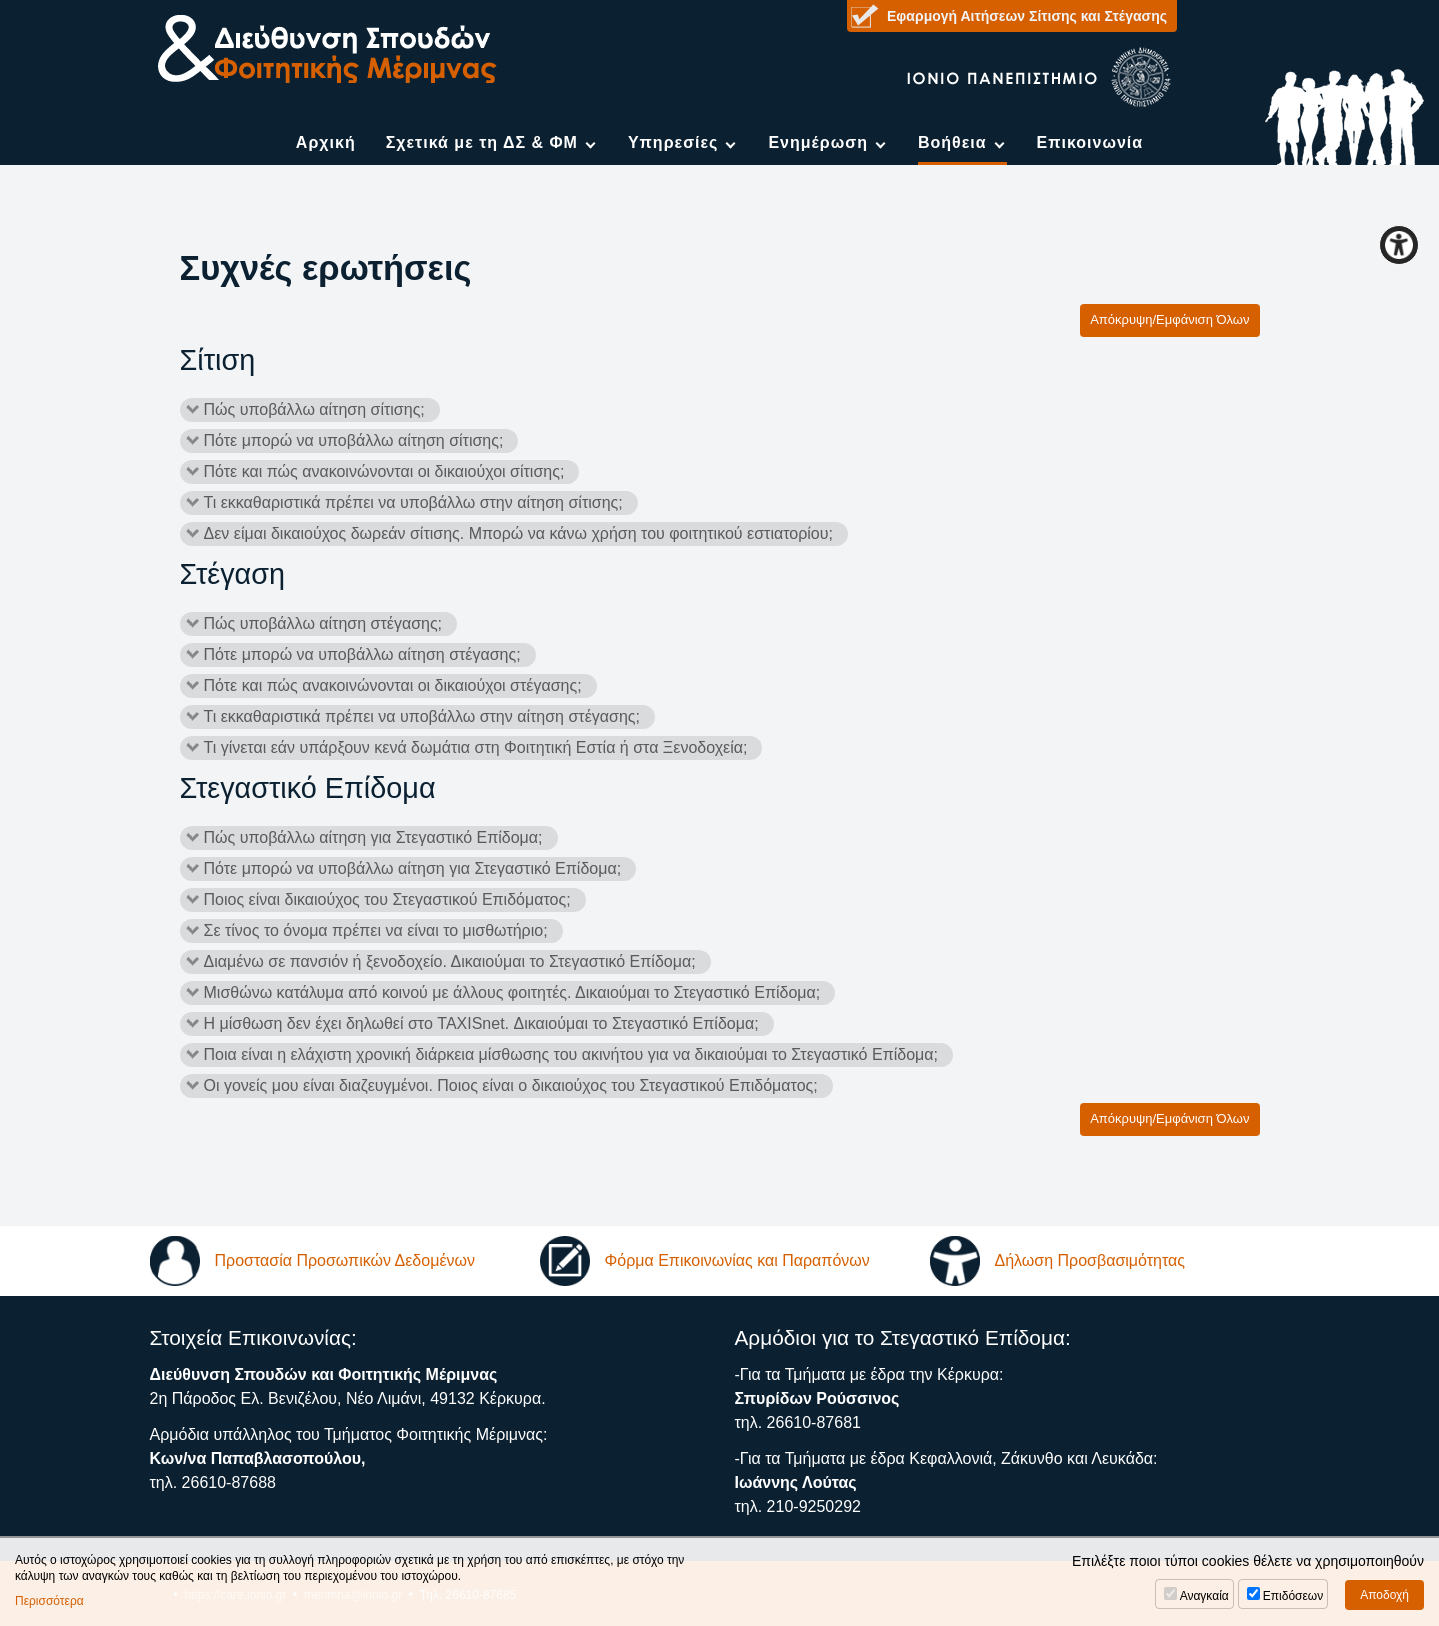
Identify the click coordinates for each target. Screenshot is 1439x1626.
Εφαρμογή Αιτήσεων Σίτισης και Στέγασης (1027, 16)
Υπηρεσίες (673, 142)
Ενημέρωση (817, 142)
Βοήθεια (952, 142)
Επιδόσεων (1293, 1596)
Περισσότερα (49, 1601)
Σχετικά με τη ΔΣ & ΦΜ (482, 142)
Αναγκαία (1204, 1596)
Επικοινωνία (1090, 142)
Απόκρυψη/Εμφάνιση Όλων (1169, 319)
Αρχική (326, 142)
